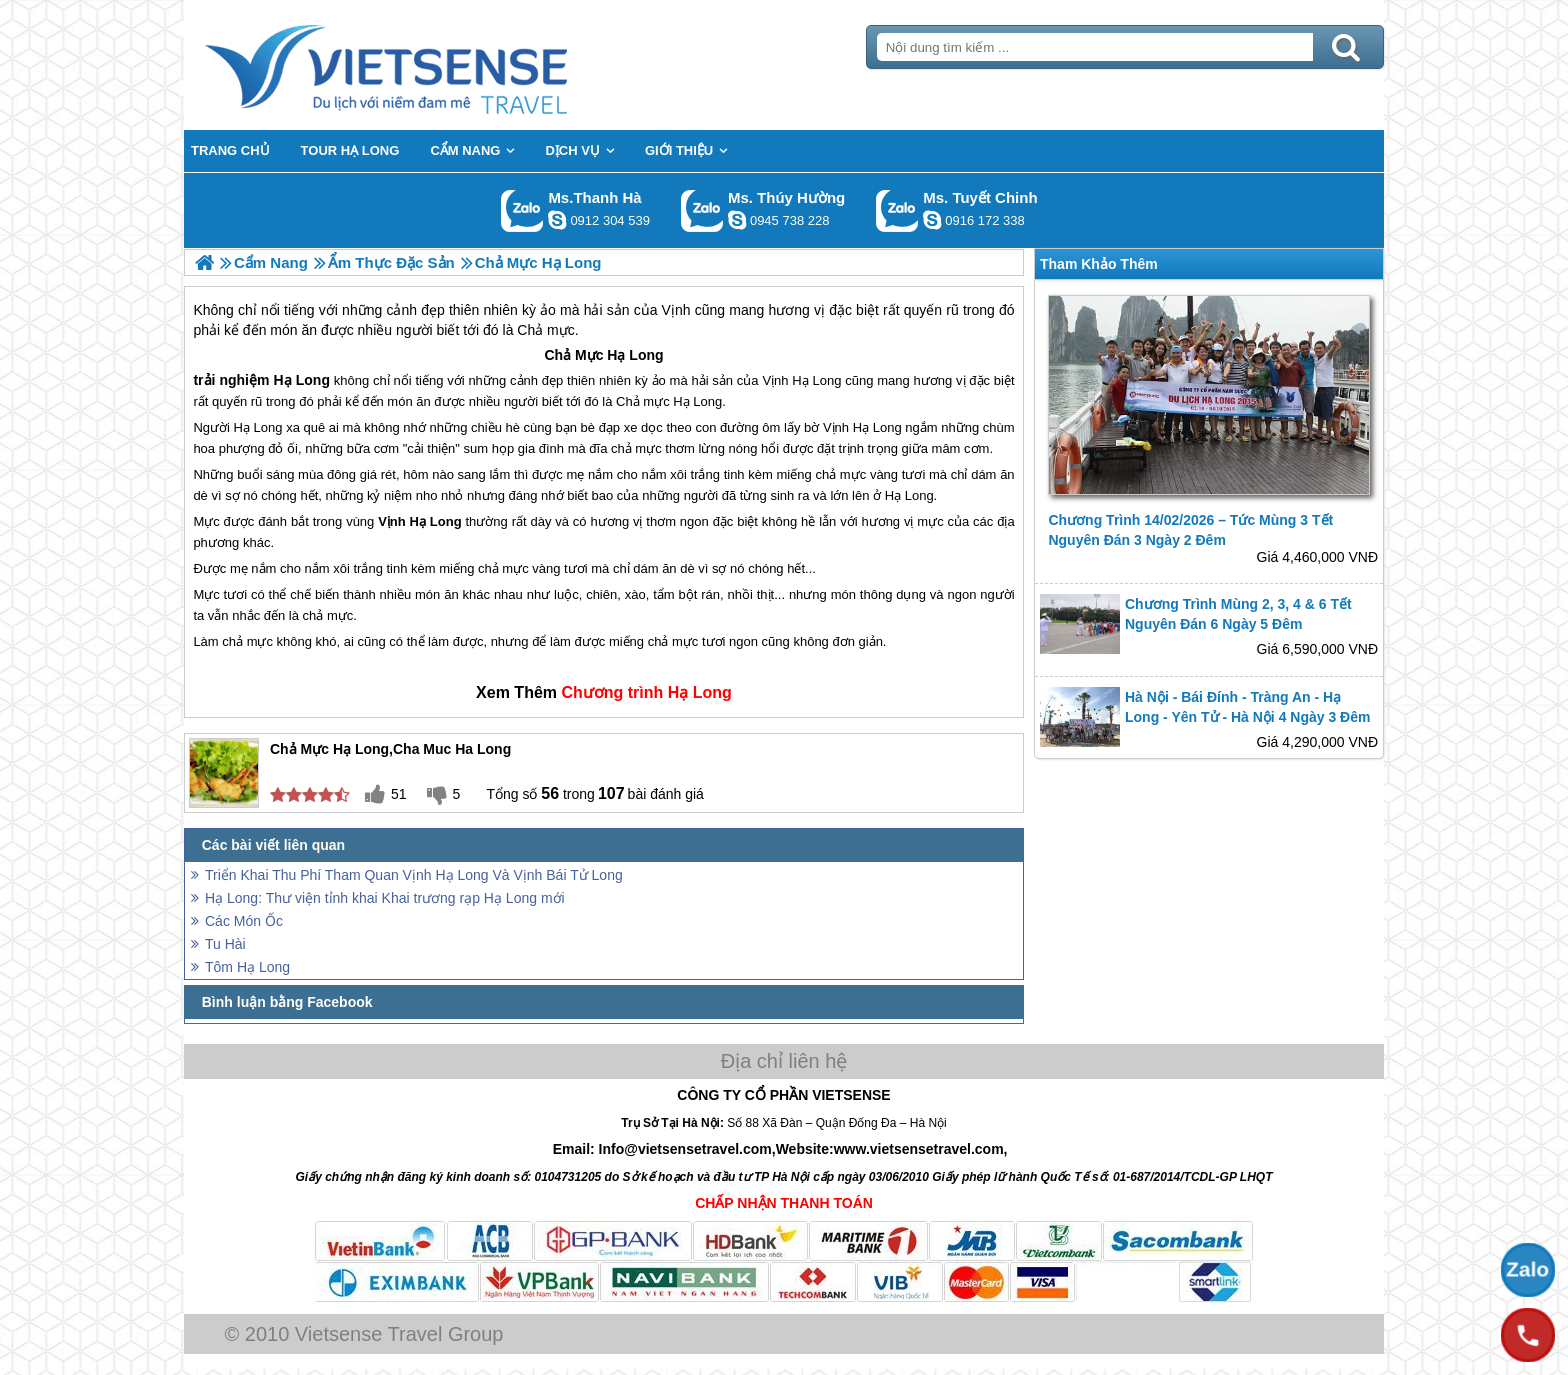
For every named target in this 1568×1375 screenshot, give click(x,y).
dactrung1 (737, 220)
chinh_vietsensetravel (932, 220)
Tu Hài (225, 944)
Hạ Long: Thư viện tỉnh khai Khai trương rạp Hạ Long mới (385, 898)
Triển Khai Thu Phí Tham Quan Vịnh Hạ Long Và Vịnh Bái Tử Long (414, 875)
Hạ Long (635, 355)
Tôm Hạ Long (247, 967)
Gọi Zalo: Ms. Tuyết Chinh (897, 210)
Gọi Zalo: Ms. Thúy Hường (702, 210)
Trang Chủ (436, 65)
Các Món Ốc (244, 921)
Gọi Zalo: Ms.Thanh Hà (522, 210)
